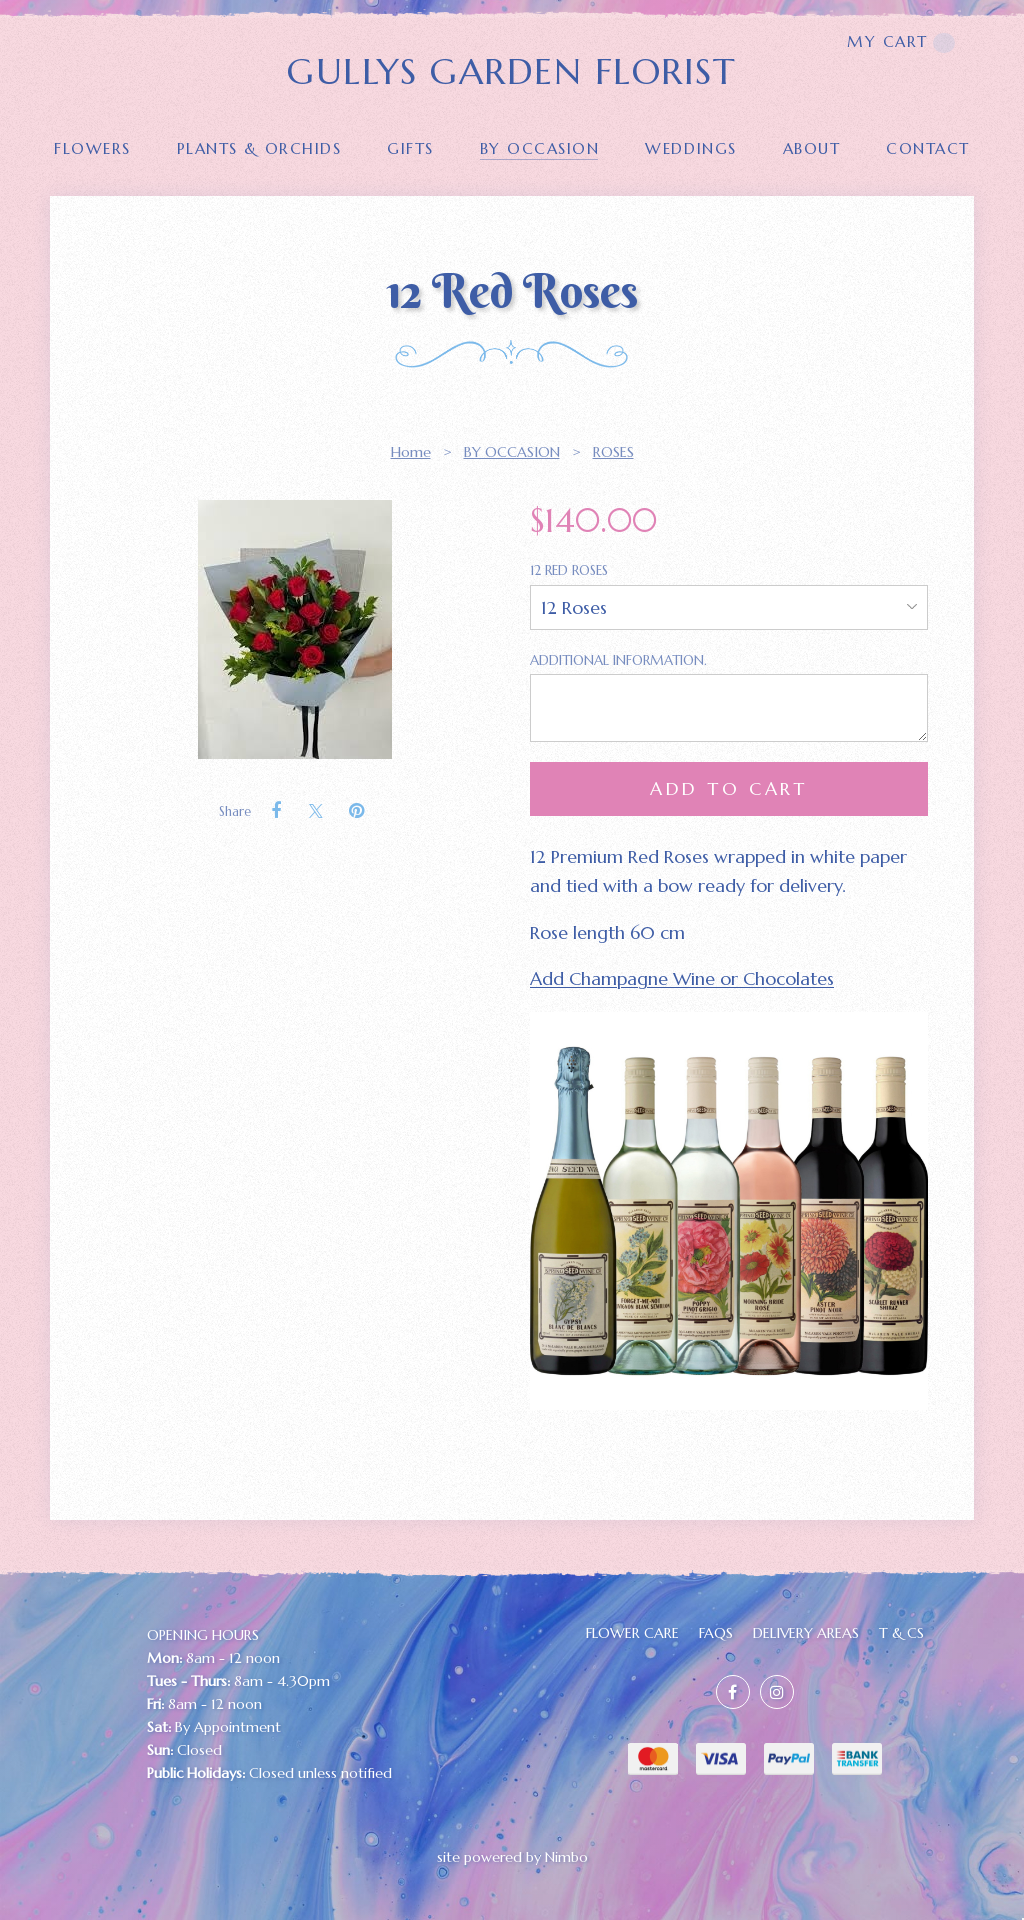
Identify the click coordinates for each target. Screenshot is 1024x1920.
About (812, 148)
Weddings (690, 148)
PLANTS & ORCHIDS (259, 148)
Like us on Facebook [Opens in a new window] (733, 1692)
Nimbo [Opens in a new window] (566, 1857)
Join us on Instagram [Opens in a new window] (777, 1692)
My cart (901, 42)
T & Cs (901, 1633)
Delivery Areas (806, 1633)
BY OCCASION (540, 148)
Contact (928, 148)
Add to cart (729, 788)
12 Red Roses (571, 570)
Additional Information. (618, 660)
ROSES (613, 452)
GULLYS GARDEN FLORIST (511, 71)
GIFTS (410, 148)
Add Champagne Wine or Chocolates (682, 978)
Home (411, 452)
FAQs (716, 1633)
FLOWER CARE (632, 1633)
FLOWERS (92, 148)
